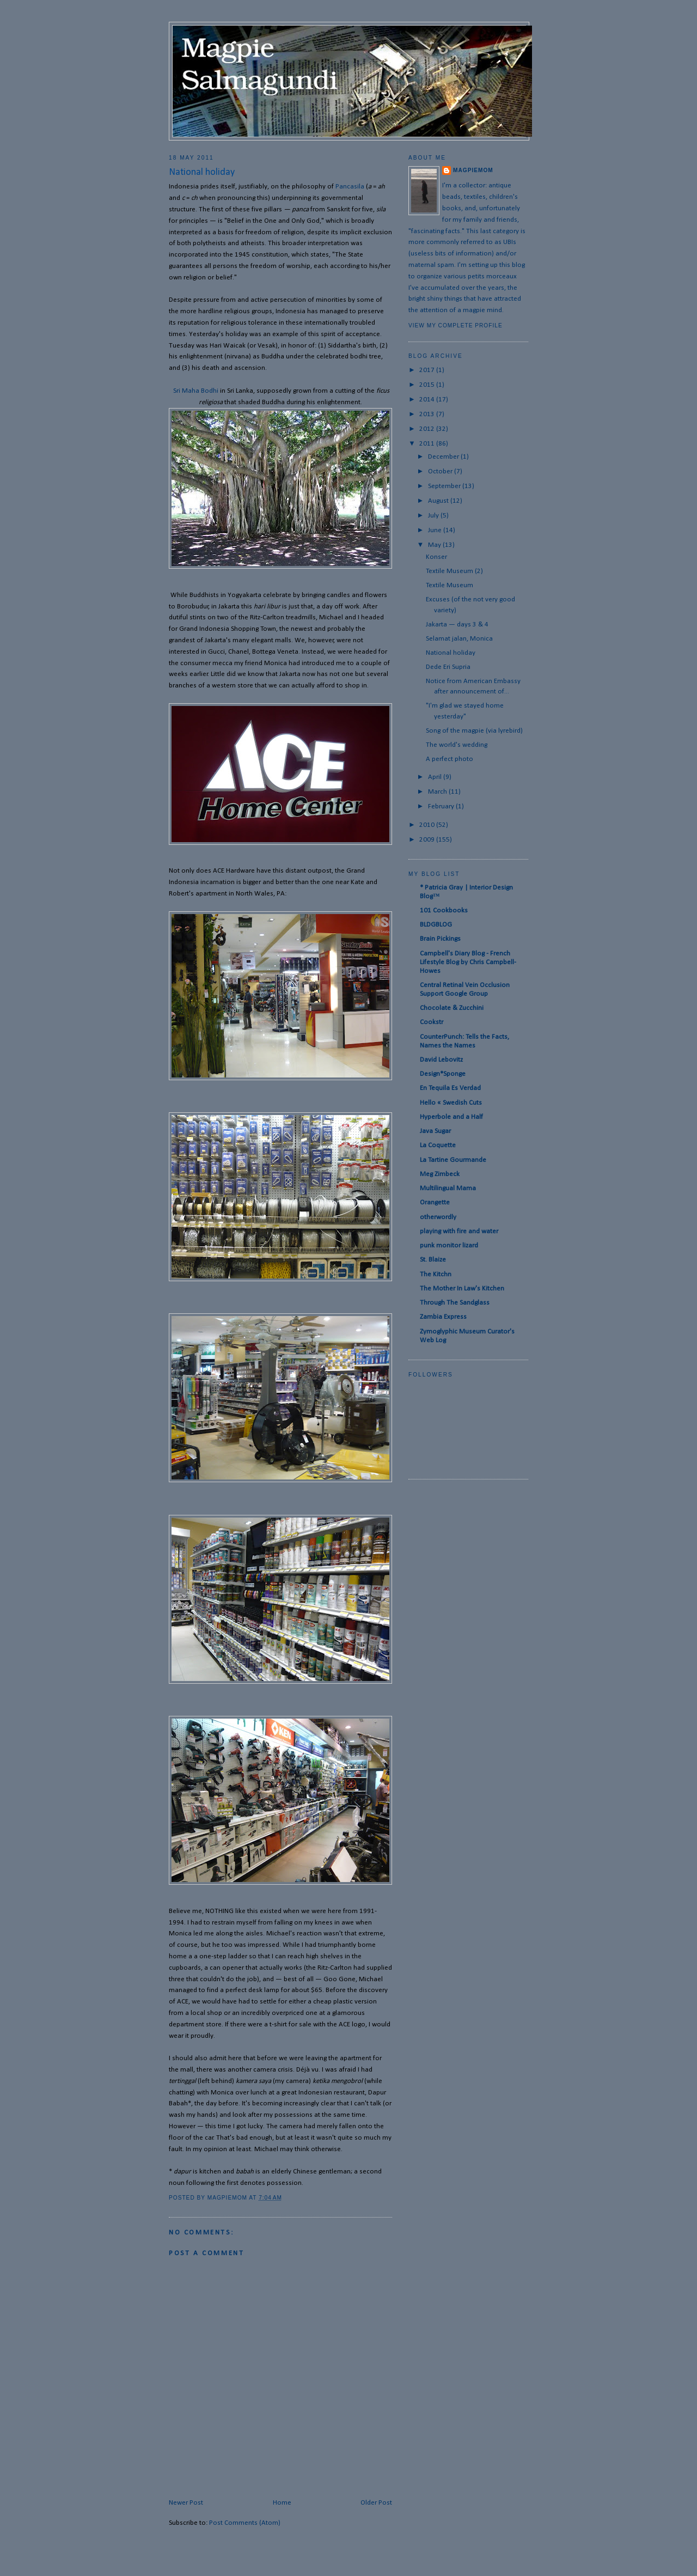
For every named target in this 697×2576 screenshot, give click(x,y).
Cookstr (431, 1022)
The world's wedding (456, 744)
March (438, 791)
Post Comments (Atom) (244, 2522)
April (435, 777)
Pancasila (349, 186)
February (442, 806)
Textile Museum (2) (454, 571)
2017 (427, 370)
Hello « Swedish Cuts (451, 1102)
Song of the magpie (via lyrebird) (474, 730)
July (434, 515)
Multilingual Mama (448, 1188)
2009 (427, 839)
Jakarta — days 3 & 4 (457, 624)
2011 (427, 443)
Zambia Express (443, 1316)
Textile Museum (449, 585)
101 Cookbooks (444, 910)
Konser (436, 557)
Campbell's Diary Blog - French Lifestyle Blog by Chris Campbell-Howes (468, 962)
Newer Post (186, 2502)
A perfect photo (449, 759)
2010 (427, 825)
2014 (427, 399)
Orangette (435, 1202)
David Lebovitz (441, 1059)
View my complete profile (455, 325)
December (444, 456)
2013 (427, 414)
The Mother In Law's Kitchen (462, 1288)
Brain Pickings (440, 938)
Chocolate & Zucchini (452, 1008)
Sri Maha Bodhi (195, 390)
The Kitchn (435, 1274)
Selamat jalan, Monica (459, 638)
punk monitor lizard (449, 1245)
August (439, 500)
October (441, 471)
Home (282, 2502)
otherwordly (438, 1217)
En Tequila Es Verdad (450, 1088)
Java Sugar (435, 1131)
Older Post (376, 2502)
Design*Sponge (443, 1073)
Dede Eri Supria (448, 667)
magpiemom (473, 170)
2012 (427, 429)
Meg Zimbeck (440, 1174)
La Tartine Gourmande (453, 1160)
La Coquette (438, 1145)
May (435, 545)
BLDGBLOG (436, 924)
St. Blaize (433, 1259)
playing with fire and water (459, 1231)
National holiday (450, 652)
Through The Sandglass (455, 1302)
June (435, 530)
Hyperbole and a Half (451, 1116)
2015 (427, 384)
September (445, 486)
